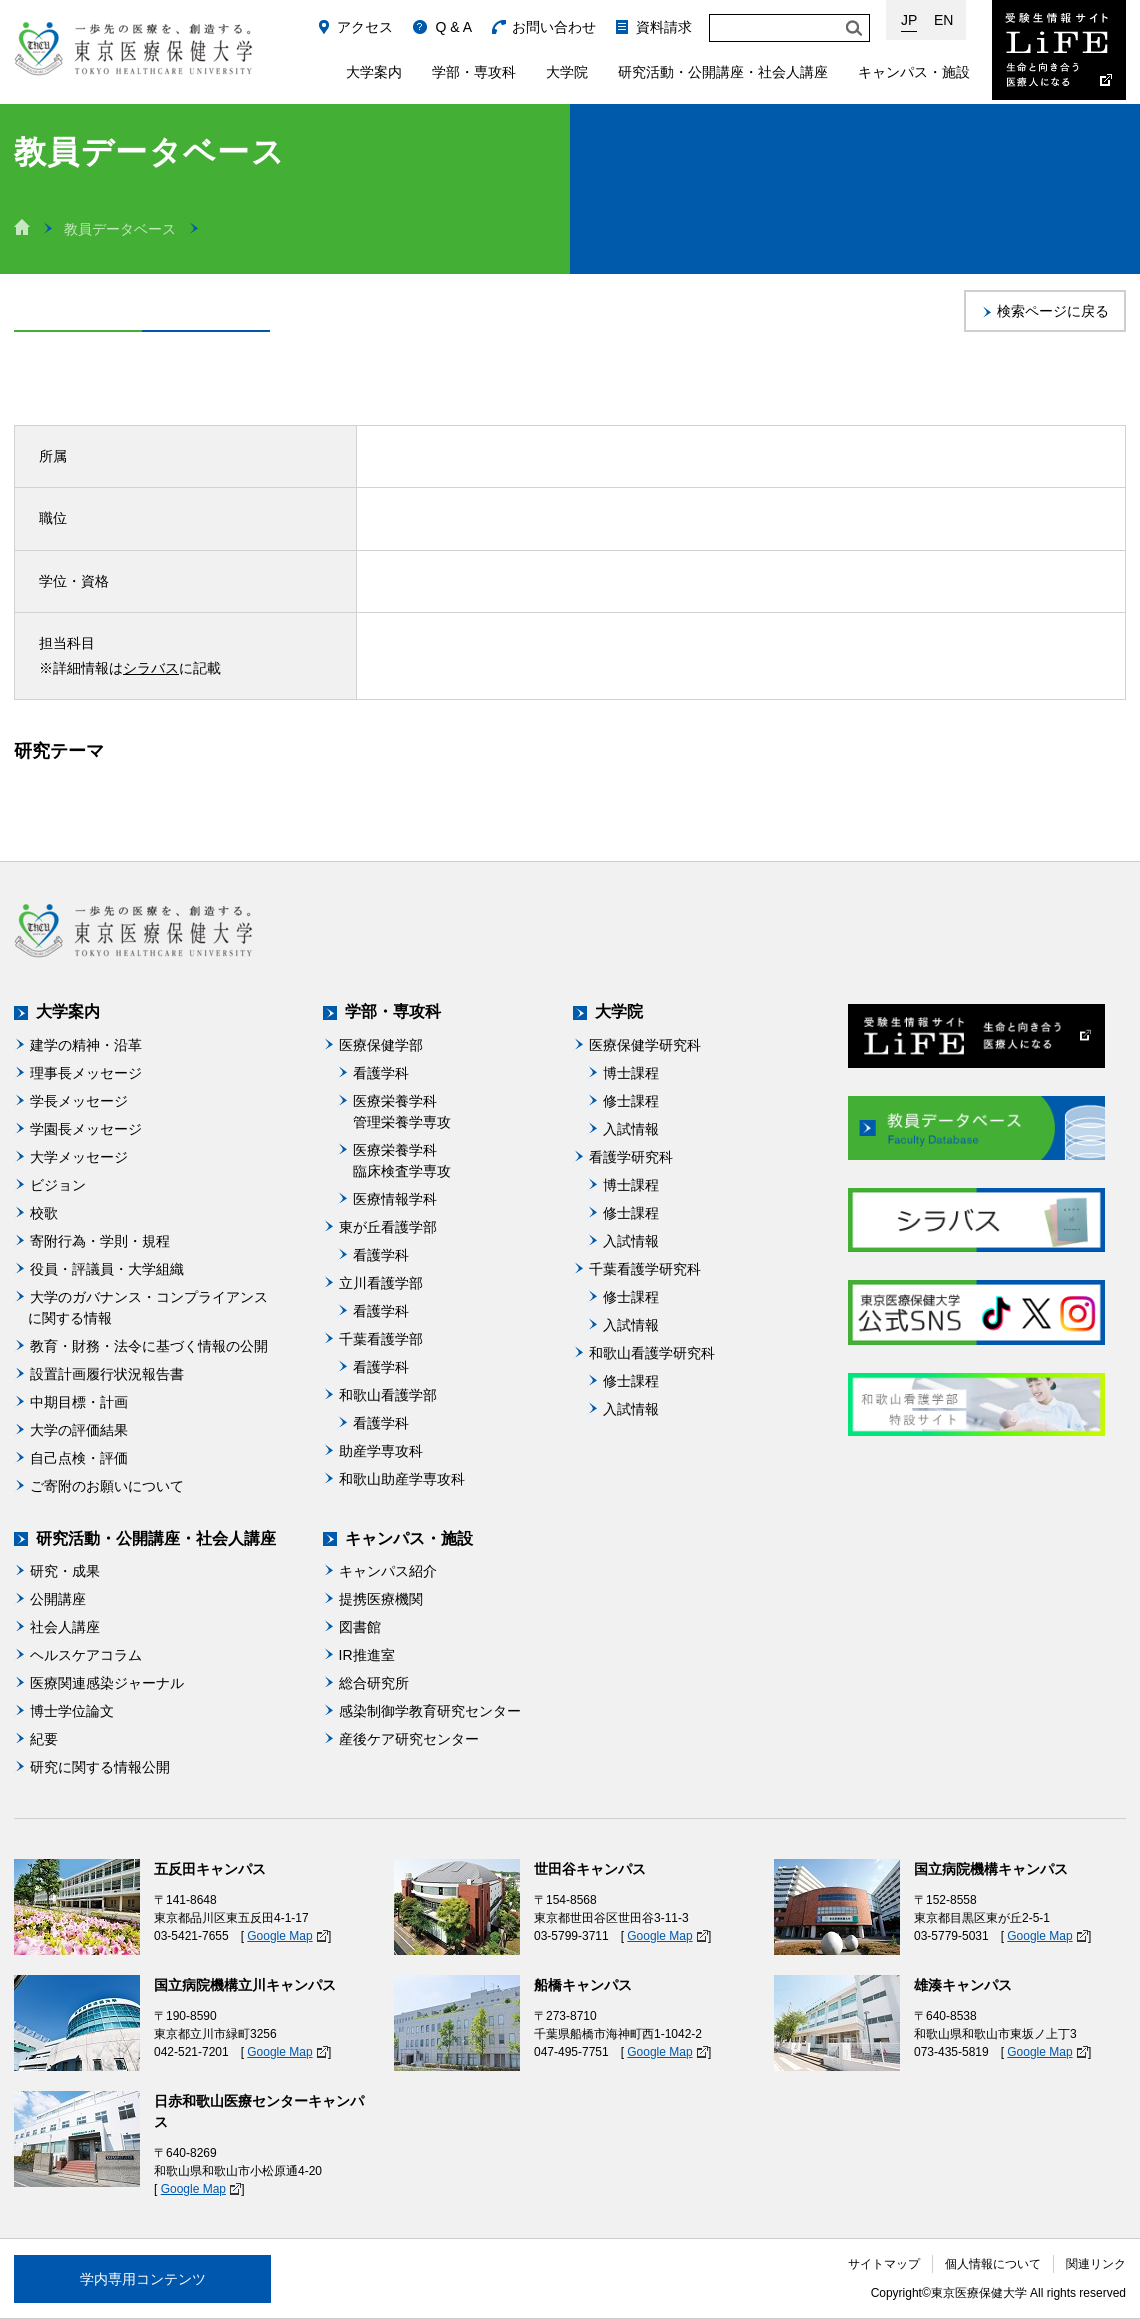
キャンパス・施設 (914, 72)
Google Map (279, 1936)
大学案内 (374, 72)
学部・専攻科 (474, 72)
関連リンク (1096, 2264)
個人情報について (993, 2264)
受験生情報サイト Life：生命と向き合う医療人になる (1059, 50)
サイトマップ (884, 2264)
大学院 (567, 72)
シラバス (151, 668)
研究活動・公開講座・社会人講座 (723, 72)
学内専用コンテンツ (143, 2279)
